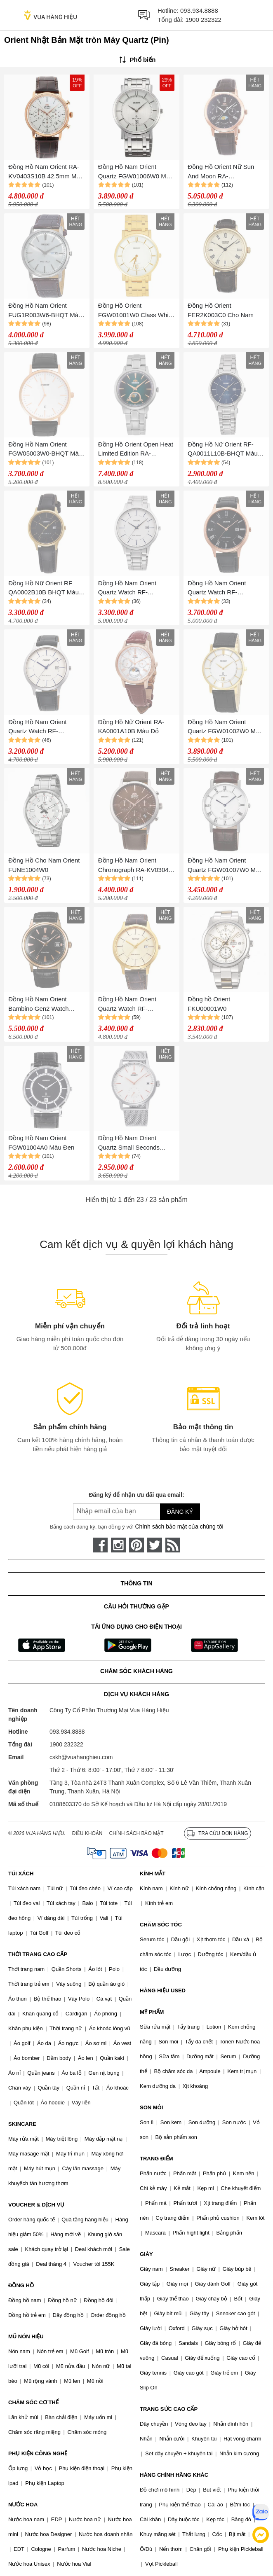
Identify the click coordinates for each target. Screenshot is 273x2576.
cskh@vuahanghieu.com (81, 1757)
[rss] (172, 1545)
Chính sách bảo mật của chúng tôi (179, 1526)
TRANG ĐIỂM (156, 2158)
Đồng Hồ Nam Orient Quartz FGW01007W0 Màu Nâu (225, 865)
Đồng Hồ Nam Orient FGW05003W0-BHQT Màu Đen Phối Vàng (45, 449)
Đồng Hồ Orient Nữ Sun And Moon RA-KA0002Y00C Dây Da (221, 172)
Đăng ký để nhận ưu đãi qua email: (136, 1494)
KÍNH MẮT (152, 1873)
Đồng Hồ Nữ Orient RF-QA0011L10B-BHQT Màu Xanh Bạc (223, 449)
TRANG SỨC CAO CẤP (169, 2409)
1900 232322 (203, 19)
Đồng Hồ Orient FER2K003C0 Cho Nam (221, 310)
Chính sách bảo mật (136, 1833)
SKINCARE (22, 2124)
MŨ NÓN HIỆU (26, 2336)
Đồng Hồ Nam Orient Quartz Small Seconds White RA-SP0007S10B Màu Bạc (130, 1143)
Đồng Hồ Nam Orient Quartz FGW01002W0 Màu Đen (225, 727)
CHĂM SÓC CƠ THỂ (33, 2402)
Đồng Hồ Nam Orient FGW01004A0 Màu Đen (41, 1142)
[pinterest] (136, 1545)
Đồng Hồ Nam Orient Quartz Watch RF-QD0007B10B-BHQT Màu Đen (223, 588)
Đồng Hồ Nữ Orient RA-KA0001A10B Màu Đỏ (131, 726)
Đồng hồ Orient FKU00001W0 (209, 1004)
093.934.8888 (199, 10)
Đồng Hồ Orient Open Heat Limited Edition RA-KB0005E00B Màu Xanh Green (135, 449)
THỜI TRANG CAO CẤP (37, 1954)
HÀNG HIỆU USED (163, 1990)
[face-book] (100, 1545)
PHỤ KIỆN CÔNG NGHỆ (37, 2453)
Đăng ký (180, 1511)
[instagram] (118, 1545)
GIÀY (146, 2254)
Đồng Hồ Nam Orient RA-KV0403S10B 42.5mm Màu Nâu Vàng (45, 172)
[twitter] (154, 1545)
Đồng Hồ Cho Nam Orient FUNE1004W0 (44, 865)
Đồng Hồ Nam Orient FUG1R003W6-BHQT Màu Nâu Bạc (45, 311)
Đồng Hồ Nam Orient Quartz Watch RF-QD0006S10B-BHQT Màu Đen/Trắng (43, 727)
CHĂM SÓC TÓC (161, 1924)
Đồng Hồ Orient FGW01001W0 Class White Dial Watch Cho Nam (136, 311)
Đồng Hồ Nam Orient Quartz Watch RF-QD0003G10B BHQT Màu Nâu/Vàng (133, 1004)
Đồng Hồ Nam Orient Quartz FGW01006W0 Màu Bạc (135, 172)
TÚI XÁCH (20, 1873)
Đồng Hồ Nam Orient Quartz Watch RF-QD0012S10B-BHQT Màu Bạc (133, 588)
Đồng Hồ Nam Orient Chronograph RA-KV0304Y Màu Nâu (135, 865)
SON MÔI (151, 2107)
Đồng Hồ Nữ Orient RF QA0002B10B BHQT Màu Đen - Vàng (43, 588)
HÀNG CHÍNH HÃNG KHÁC (174, 2475)
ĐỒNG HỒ (21, 2285)
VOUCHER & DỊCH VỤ (36, 2205)
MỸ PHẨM (152, 2012)
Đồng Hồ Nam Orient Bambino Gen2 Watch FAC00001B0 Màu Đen (40, 1004)
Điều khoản (87, 1833)
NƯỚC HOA (23, 2504)
